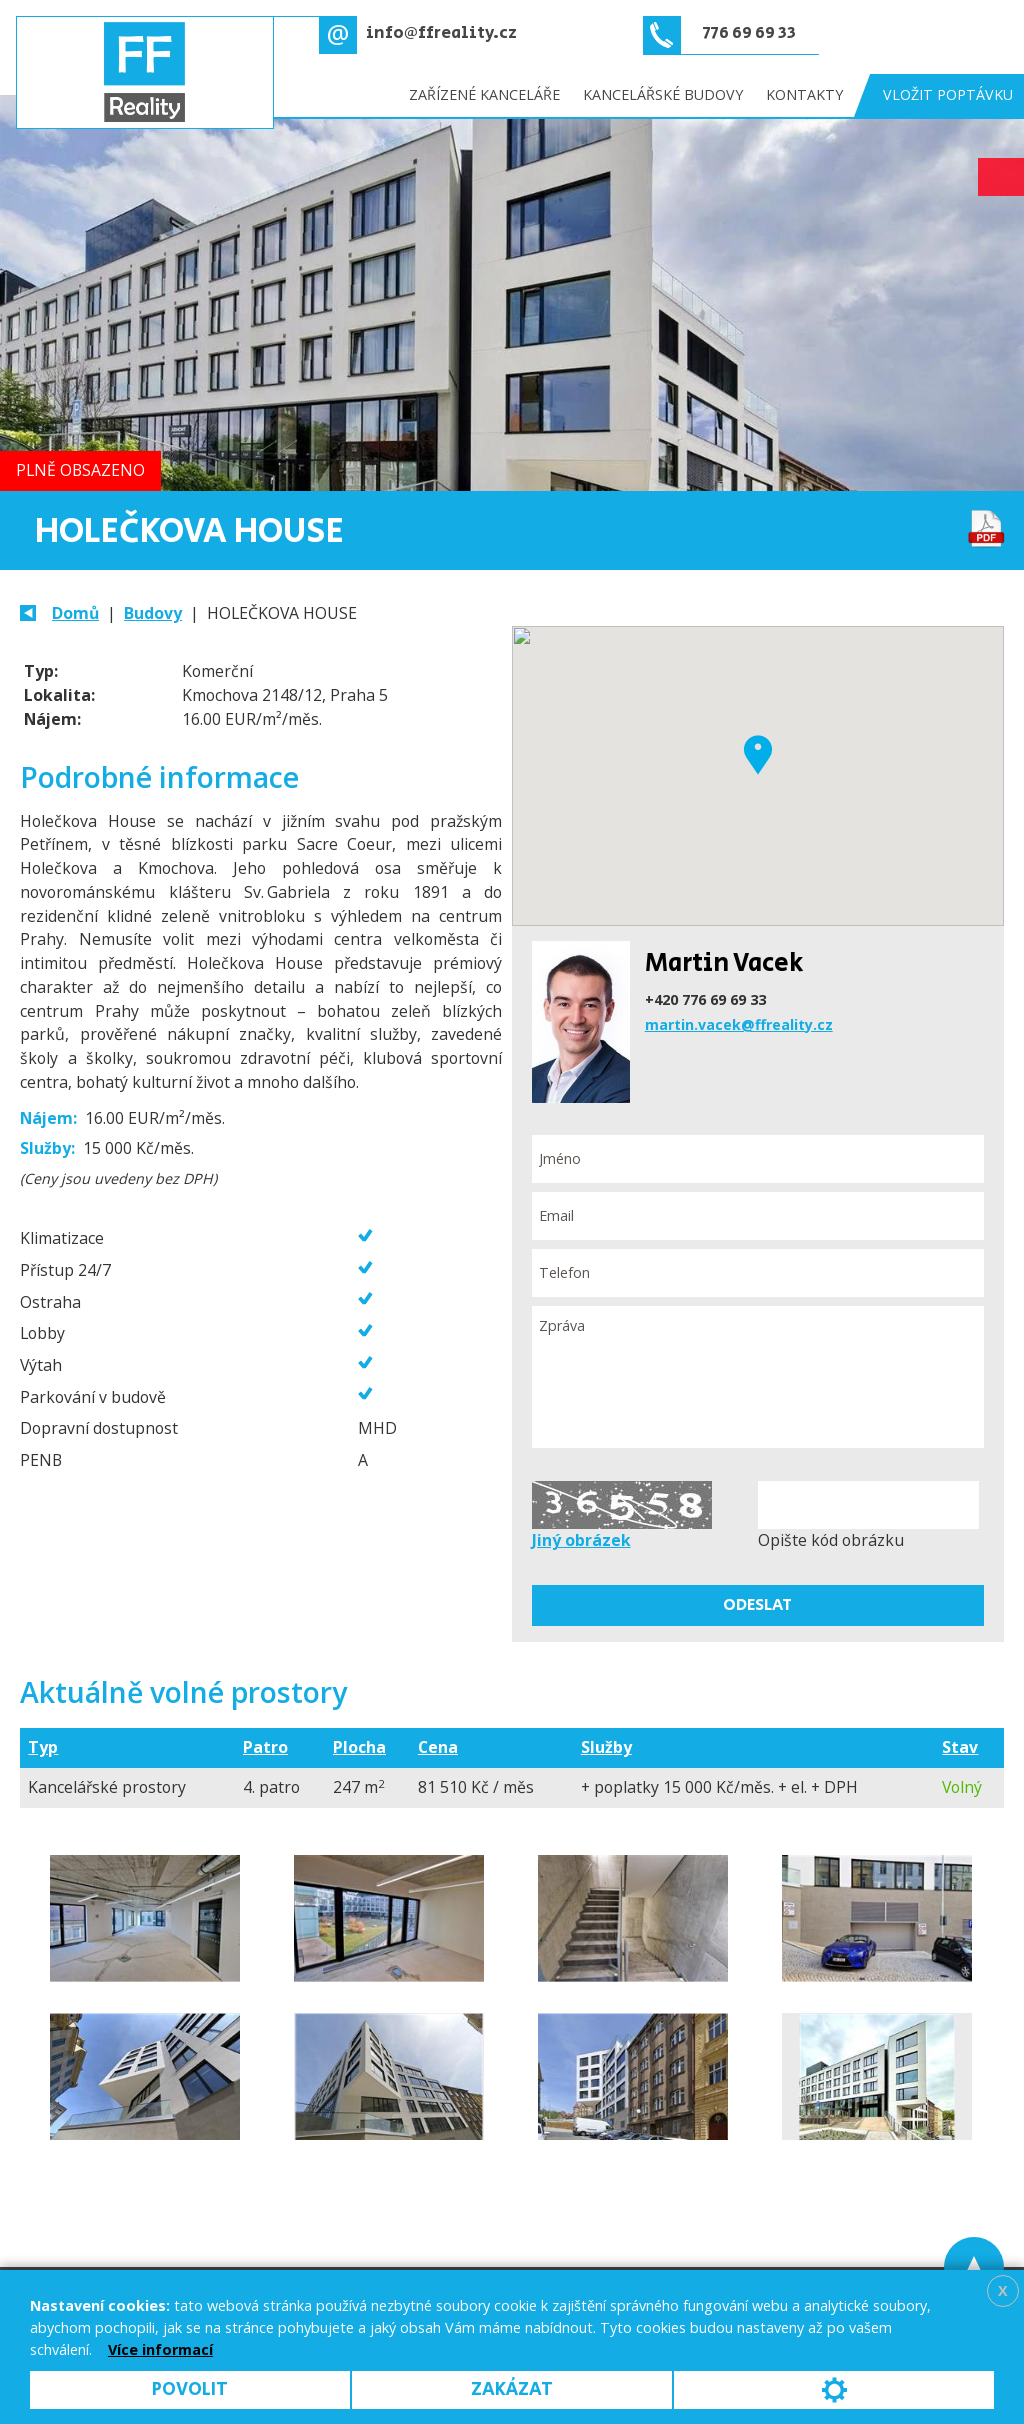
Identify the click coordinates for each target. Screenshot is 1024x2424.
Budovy (153, 613)
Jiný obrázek (581, 1540)
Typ (43, 1747)
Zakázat (512, 2389)
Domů (75, 613)
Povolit (190, 2389)
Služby (606, 1747)
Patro (265, 1747)
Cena (438, 1747)
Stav (960, 1747)
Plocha (359, 1747)
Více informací (160, 2349)
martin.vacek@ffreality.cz (739, 1024)
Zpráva (758, 1377)
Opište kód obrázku (831, 1540)
